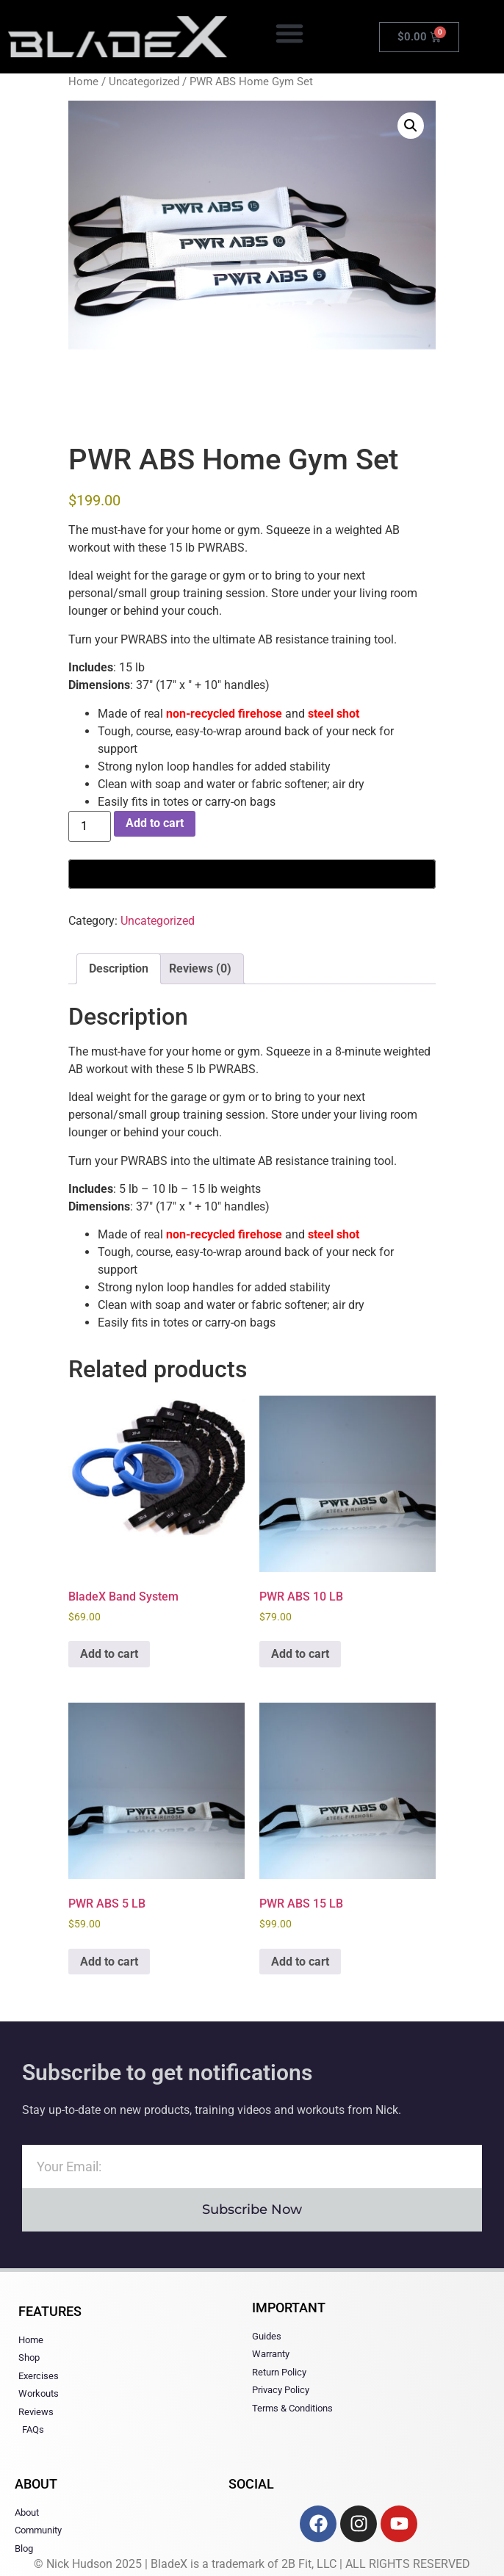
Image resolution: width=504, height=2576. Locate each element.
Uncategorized (144, 81)
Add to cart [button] (109, 1654)
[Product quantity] (89, 826)
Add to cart (155, 823)
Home (83, 81)
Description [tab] (118, 968)
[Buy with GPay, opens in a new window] (252, 874)
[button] (289, 33)
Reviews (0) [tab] (200, 968)
